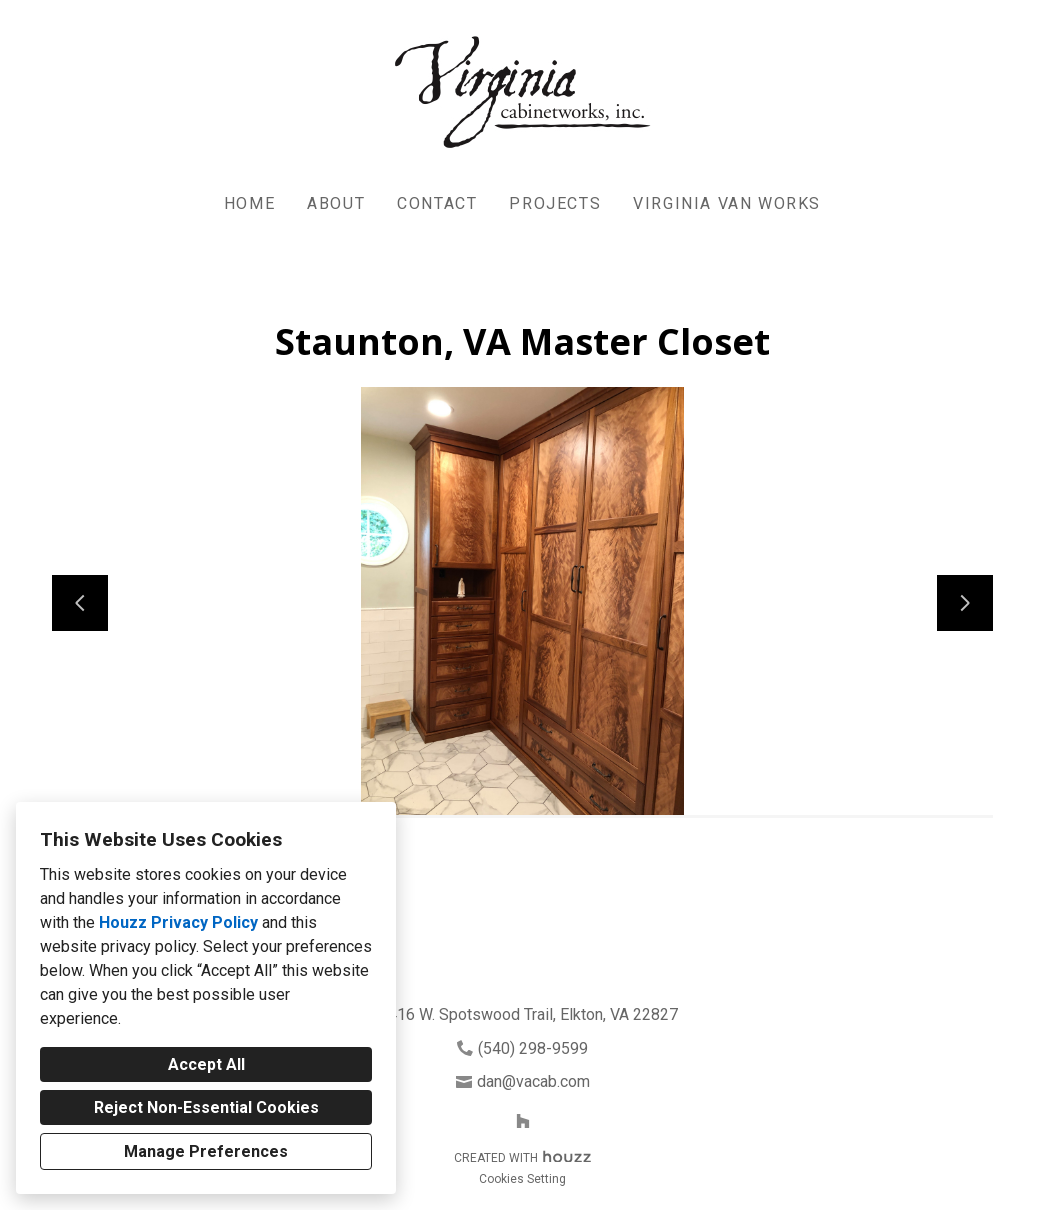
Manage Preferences (206, 1151)
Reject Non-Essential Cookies (206, 1107)
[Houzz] (523, 1121)
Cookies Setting (522, 1179)
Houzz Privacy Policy (178, 922)
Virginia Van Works (727, 203)
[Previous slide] (80, 603)
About (336, 203)
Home (249, 203)
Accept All (206, 1064)
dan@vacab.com (533, 1081)
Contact (437, 203)
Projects (555, 203)
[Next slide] (965, 603)
